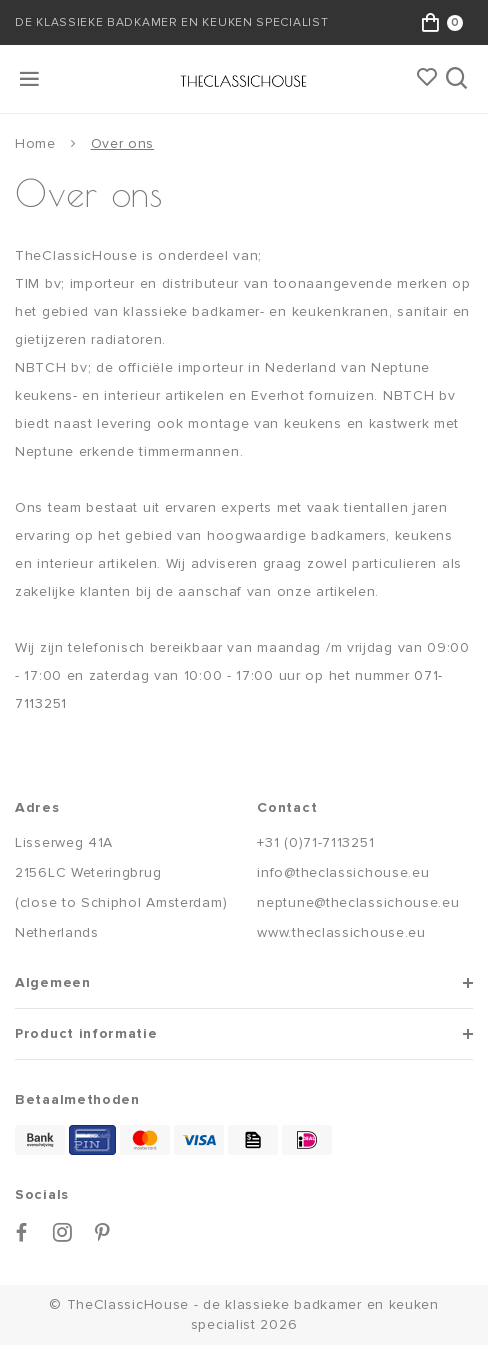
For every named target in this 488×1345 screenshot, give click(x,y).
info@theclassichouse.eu (343, 872)
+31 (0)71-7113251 (315, 842)
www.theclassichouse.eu (341, 932)
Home (35, 143)
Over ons (123, 143)
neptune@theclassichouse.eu (358, 902)
